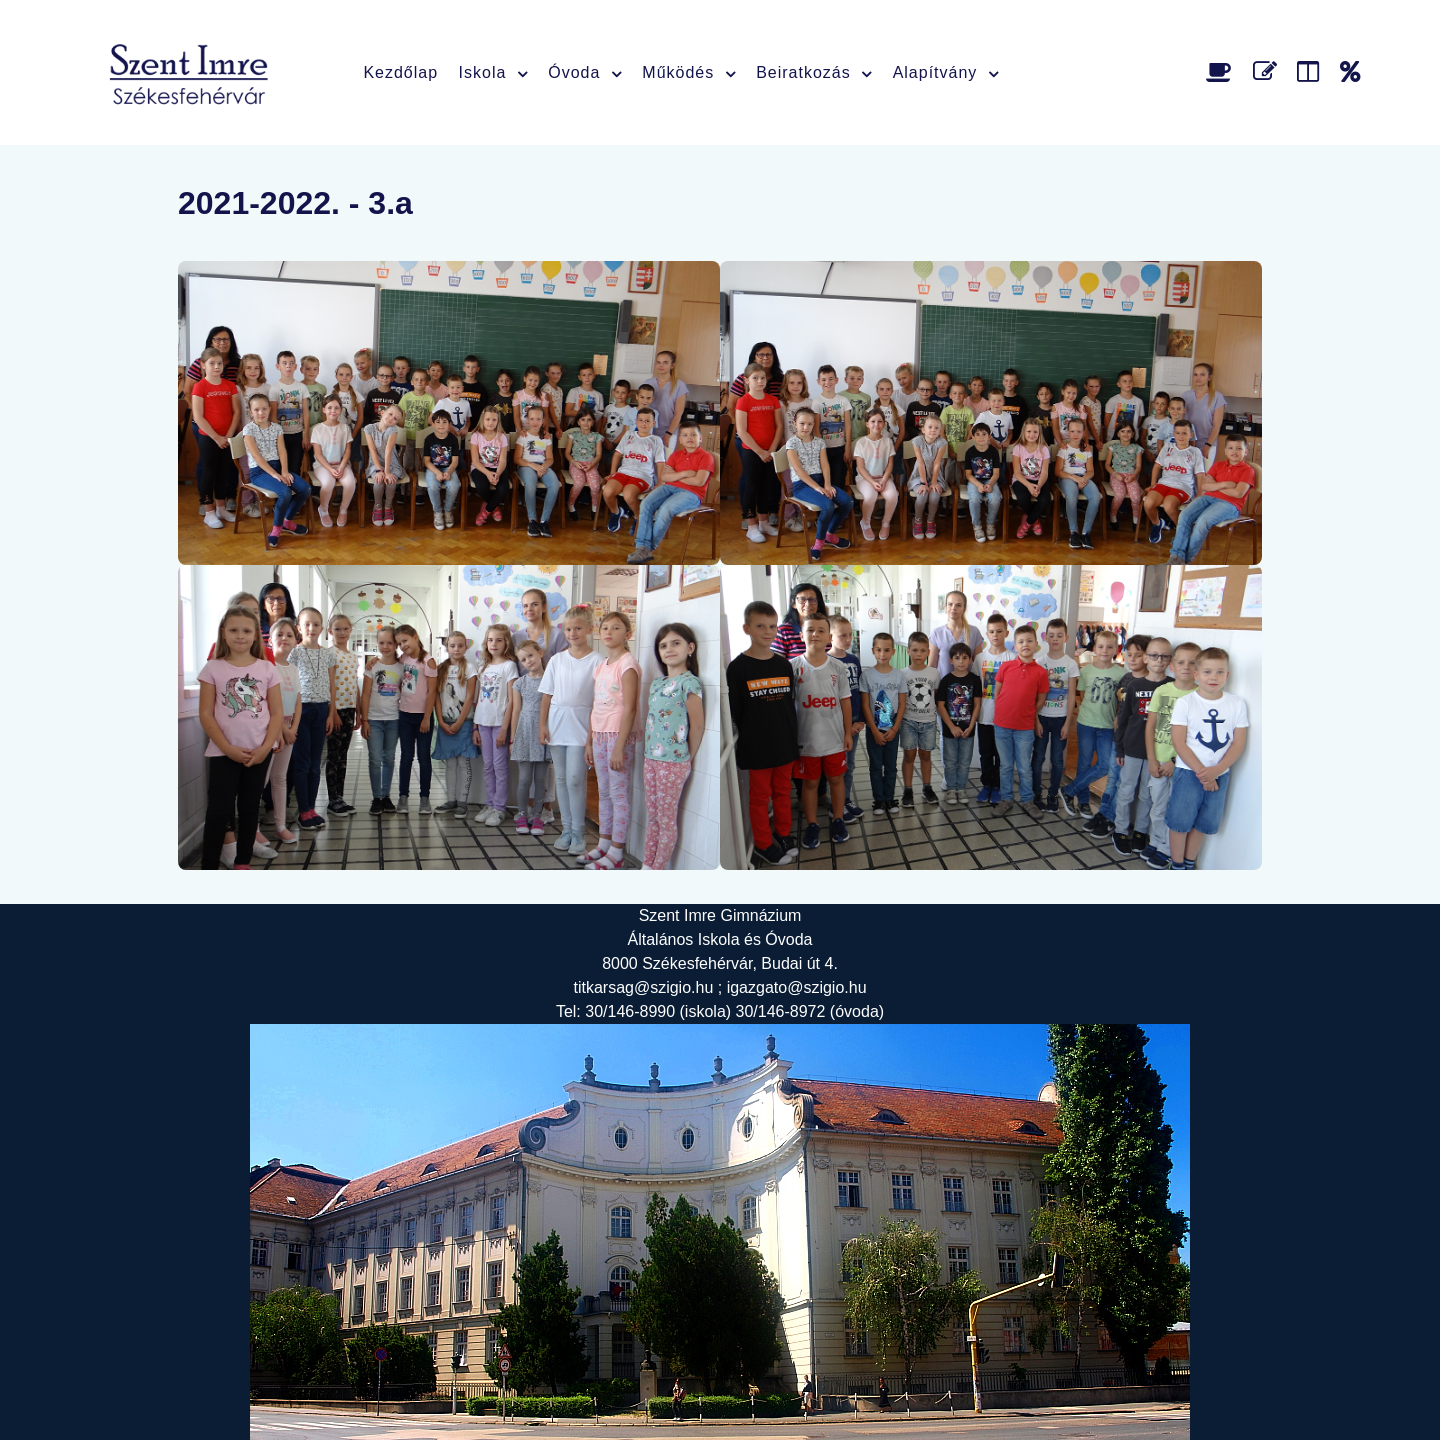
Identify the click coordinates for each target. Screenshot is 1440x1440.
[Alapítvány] (1350, 71)
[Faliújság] (1311, 71)
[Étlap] (1222, 71)
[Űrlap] (1268, 71)
